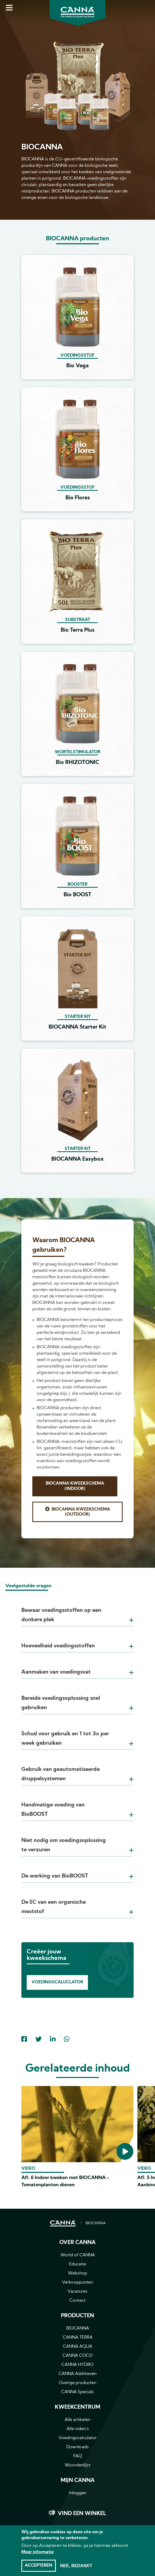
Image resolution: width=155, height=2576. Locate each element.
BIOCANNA (96, 2223)
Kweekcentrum (77, 2407)
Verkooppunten (77, 2282)
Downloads (77, 2447)
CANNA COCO (77, 2356)
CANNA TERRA (77, 2337)
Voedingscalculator (78, 2438)
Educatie (77, 2264)
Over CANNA (77, 2242)
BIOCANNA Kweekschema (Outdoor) (81, 1512)
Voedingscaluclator (57, 1982)
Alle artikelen (77, 2420)
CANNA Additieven (77, 2374)
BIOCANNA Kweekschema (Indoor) (75, 1486)
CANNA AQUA (77, 2347)
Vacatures (77, 2291)
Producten (77, 2316)
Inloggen (77, 2493)
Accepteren (38, 2568)
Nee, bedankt (76, 2568)
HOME (62, 2223)
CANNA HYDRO (77, 2365)
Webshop (77, 2273)
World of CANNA (77, 2255)
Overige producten (77, 2383)
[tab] (77, 1608)
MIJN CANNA (78, 2480)
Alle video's (78, 2429)
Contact (77, 2301)
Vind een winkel (82, 2513)
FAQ (77, 2456)
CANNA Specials (77, 2392)
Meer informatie (37, 2555)
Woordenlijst (77, 2465)
